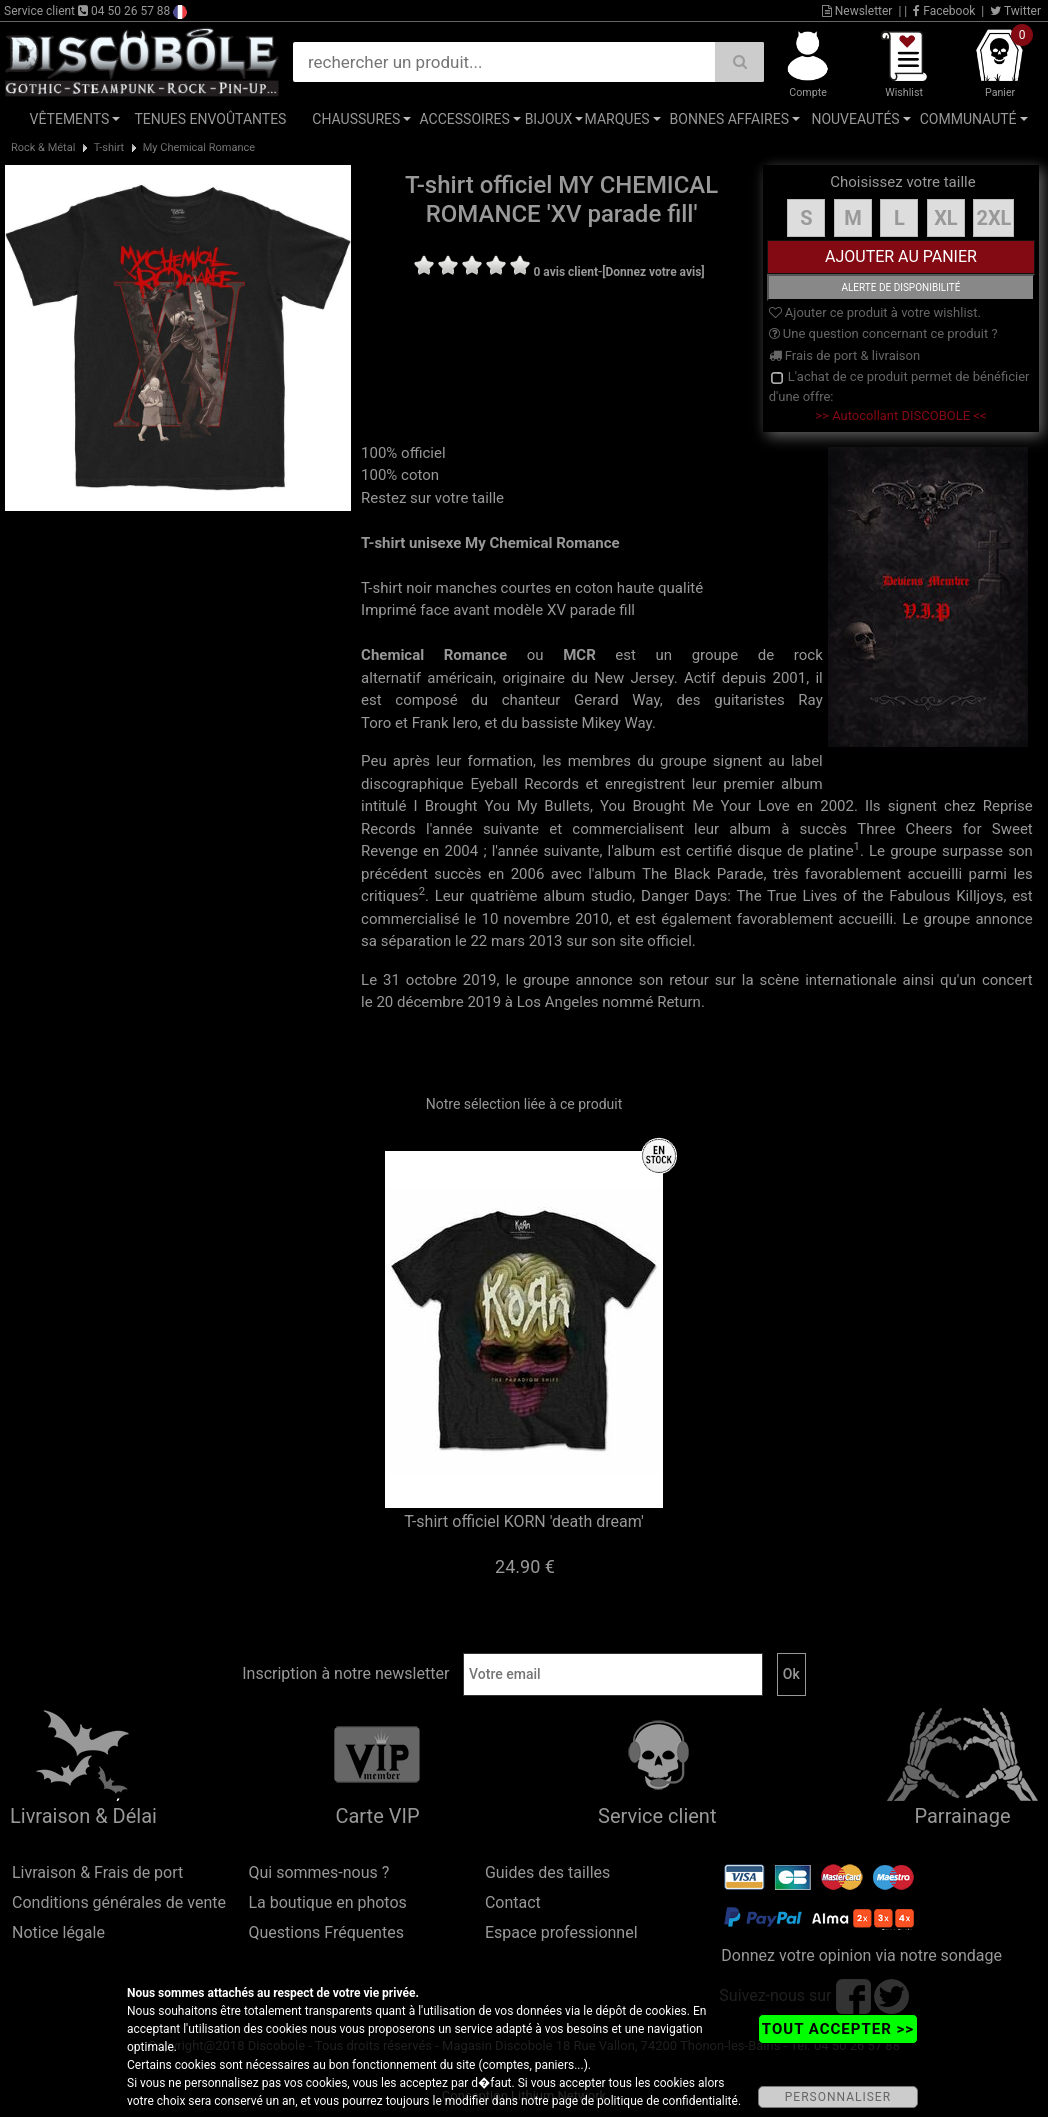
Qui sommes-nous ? (318, 1872)
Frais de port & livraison (845, 355)
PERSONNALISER (838, 2097)
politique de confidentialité (667, 2101)
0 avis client (565, 272)
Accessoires (465, 119)
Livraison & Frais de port (97, 1872)
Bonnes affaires (729, 119)
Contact (513, 1902)
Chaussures (356, 119)
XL (946, 218)
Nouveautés (855, 119)
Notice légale (58, 1932)
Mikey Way (617, 723)
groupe (715, 655)
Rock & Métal (43, 147)
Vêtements (70, 119)
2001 (789, 678)
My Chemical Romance (199, 147)
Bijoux (549, 119)
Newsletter (857, 11)
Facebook (944, 11)
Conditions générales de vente (119, 1902)
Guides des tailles (547, 1872)
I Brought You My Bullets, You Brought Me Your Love (601, 806)
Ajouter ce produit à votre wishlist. (875, 312)
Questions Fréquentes (326, 1932)
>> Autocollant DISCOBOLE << (900, 415)
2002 (837, 806)
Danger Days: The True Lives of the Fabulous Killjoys (822, 896)
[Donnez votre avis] (653, 272)
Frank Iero (445, 723)
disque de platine (795, 851)
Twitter (1015, 11)
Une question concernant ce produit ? (883, 333)
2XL (993, 218)
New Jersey (633, 678)
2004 (462, 851)
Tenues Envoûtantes (210, 119)
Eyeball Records (524, 784)
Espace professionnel (561, 1932)
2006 (528, 874)
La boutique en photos (327, 1902)
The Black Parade (702, 874)
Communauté (968, 119)
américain (460, 678)
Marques (617, 119)
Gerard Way (617, 700)
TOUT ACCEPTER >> (838, 2029)
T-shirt (109, 147)
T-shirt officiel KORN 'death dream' (524, 1521)
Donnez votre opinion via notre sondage (861, 1955)
